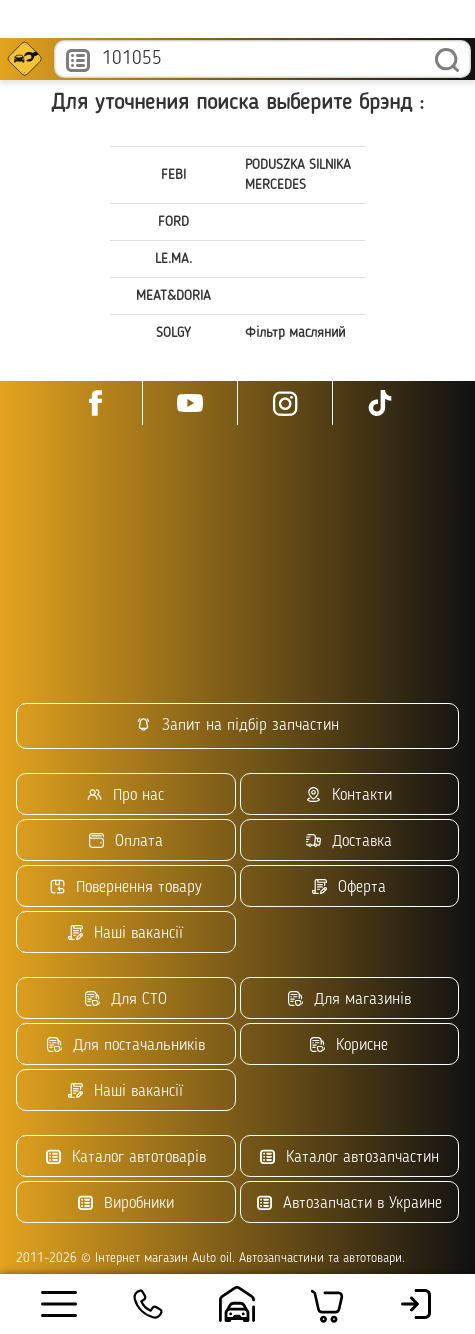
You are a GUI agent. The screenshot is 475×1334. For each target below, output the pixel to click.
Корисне (349, 1045)
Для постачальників (126, 1045)
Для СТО (126, 999)
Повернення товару (126, 887)
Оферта (349, 887)
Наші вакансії (125, 933)
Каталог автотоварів (126, 1157)
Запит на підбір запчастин (237, 725)
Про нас (125, 795)
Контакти (349, 795)
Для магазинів (349, 999)
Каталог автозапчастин (349, 1157)
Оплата (126, 841)
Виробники (126, 1203)
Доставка (349, 841)
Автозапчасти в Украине (349, 1203)
